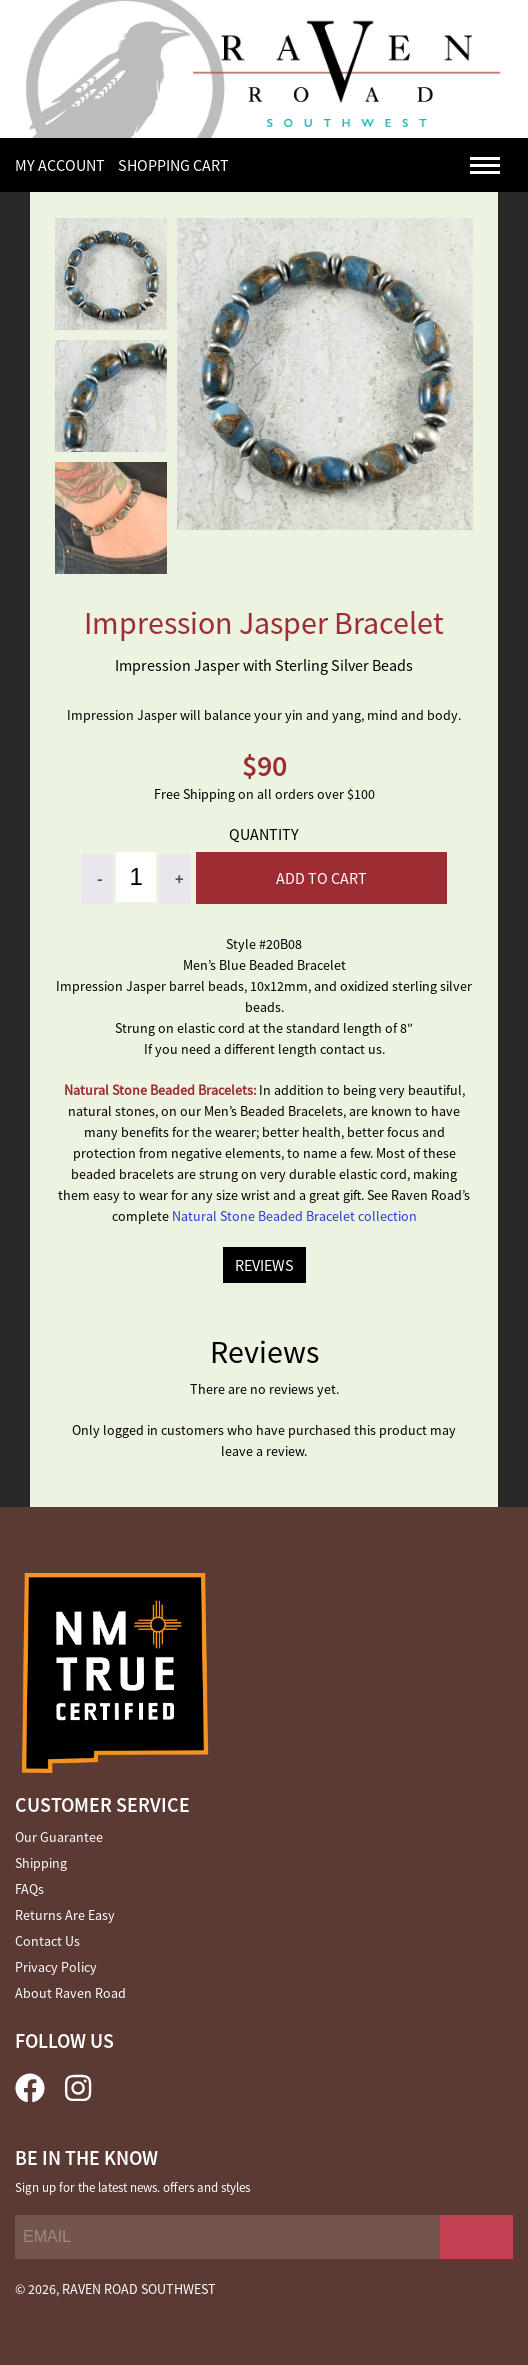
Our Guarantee (59, 1837)
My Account (60, 165)
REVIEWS (264, 1265)
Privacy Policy (56, 1967)
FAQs (29, 1889)
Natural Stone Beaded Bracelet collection (294, 1216)
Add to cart (321, 878)
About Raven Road (70, 1993)
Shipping (41, 1863)
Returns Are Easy (65, 1915)
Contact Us (47, 1941)
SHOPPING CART (173, 165)
